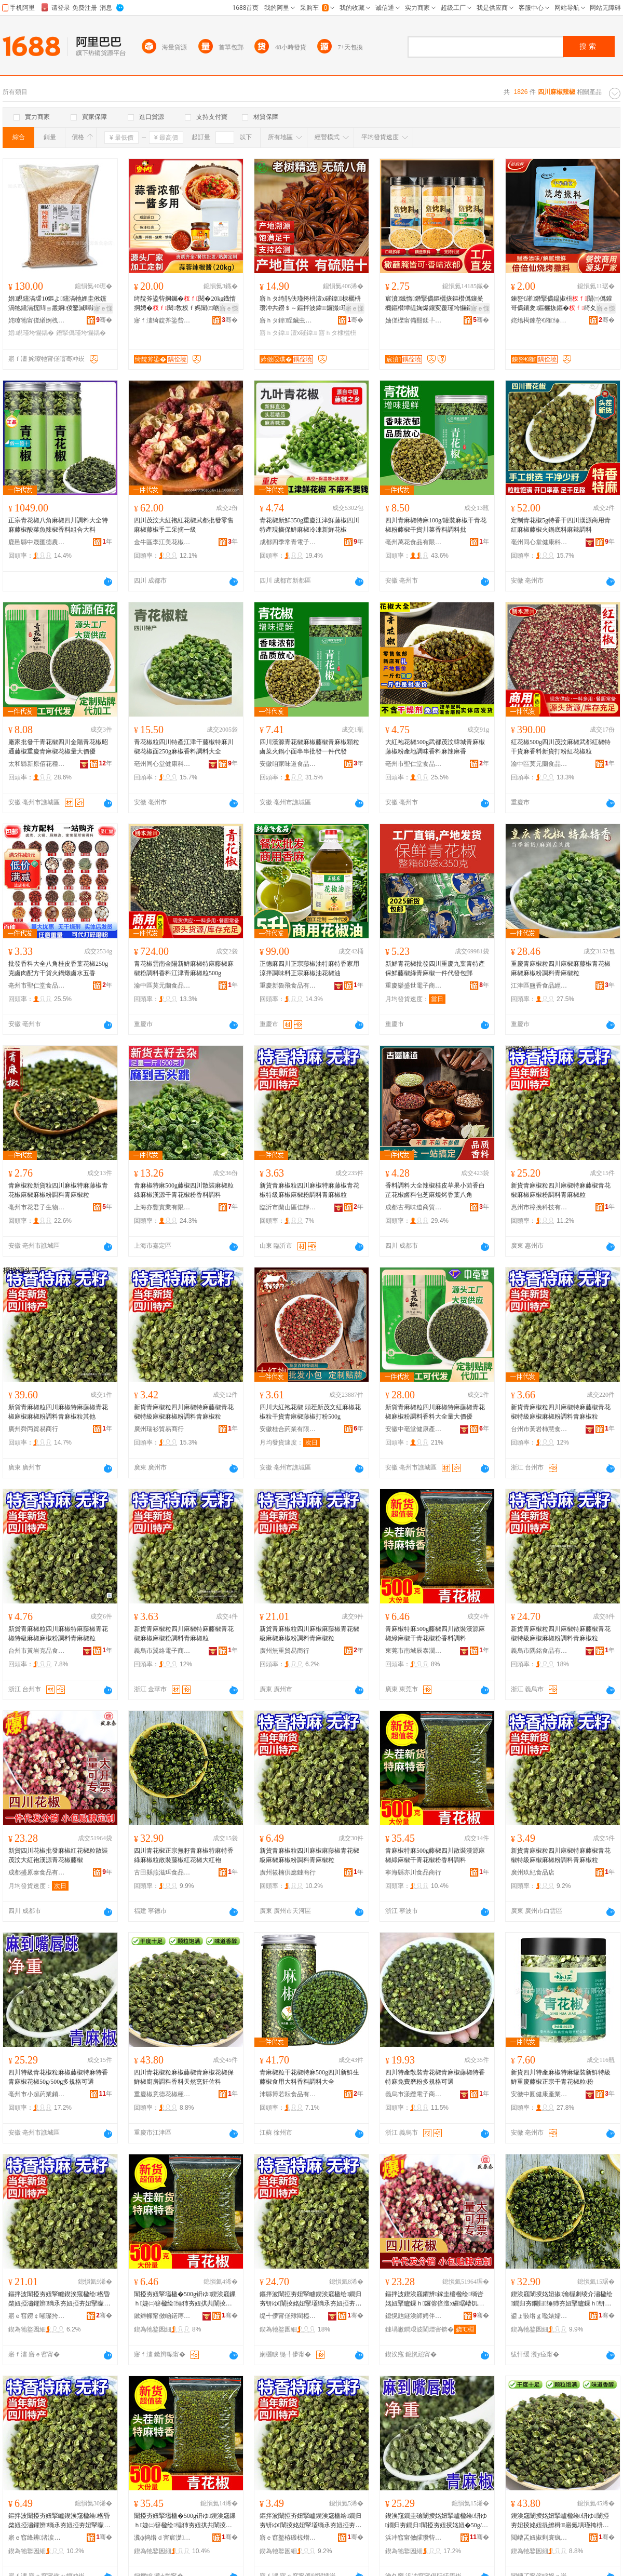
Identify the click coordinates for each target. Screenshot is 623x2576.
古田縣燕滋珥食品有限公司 (162, 1872)
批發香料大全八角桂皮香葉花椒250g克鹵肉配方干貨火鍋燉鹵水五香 (58, 968)
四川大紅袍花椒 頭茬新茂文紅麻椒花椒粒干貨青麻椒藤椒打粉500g (310, 1412)
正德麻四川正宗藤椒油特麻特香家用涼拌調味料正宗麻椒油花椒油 (309, 968)
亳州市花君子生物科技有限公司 (36, 1207)
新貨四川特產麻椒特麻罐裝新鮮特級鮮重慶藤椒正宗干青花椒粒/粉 (561, 2077)
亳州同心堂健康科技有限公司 (539, 542)
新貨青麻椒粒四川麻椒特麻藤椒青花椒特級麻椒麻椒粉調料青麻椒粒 (309, 1190)
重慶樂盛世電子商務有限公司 (413, 985)
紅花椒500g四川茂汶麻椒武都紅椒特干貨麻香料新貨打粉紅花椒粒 (561, 746)
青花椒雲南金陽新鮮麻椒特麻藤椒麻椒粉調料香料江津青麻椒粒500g (184, 968)
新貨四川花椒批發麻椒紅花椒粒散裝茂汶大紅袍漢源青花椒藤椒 (58, 1855)
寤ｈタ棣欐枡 (337, 332)
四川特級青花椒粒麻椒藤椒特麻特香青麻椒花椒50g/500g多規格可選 (58, 2077)
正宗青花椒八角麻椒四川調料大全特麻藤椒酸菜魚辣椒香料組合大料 (58, 525)
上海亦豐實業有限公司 (162, 1207)
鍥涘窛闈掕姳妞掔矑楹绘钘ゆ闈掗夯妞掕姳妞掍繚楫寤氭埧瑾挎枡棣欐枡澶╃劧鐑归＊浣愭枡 (560, 2521)
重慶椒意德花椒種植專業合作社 (162, 2094)
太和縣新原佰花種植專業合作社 (36, 763)
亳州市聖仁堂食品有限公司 (413, 763)
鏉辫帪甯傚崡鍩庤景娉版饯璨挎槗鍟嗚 (162, 2315)
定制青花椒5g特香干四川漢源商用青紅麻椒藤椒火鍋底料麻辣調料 (561, 525)
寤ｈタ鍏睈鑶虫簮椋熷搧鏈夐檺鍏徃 (288, 320)
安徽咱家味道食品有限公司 (288, 763)
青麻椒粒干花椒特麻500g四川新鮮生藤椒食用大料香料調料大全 (309, 2077)
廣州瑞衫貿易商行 (159, 1429)
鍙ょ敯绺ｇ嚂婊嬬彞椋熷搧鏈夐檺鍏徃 (539, 2315)
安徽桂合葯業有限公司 (288, 1429)
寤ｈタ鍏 (274, 332)
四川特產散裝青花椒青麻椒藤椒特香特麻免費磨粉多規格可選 (435, 2077)
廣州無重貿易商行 (284, 1650)
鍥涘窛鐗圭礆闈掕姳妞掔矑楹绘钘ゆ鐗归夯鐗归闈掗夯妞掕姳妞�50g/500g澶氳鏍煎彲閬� (436, 2521)
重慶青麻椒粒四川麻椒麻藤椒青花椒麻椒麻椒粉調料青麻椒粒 (561, 968)
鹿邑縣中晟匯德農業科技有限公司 (36, 542)
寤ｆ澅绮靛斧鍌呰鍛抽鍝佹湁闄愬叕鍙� (162, 320)
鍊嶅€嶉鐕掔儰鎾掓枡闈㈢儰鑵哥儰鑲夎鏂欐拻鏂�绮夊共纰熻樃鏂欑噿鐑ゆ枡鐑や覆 (561, 304)
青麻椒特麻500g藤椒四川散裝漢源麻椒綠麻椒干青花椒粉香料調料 (435, 1633)
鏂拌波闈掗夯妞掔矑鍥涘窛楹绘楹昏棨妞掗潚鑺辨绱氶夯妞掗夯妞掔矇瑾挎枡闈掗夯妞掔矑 (59, 2299)
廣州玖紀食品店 (532, 1872)
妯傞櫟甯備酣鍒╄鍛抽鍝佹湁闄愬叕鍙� (413, 320)
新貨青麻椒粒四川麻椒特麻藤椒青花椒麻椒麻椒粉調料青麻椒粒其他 (58, 1412)
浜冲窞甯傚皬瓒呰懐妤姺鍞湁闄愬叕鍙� (413, 2537)
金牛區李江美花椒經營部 (162, 542)
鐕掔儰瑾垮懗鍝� (81, 332)
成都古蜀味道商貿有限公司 (413, 1207)
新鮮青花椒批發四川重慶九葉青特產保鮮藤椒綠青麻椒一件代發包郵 (435, 968)
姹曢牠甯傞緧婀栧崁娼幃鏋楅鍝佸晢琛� (36, 320)
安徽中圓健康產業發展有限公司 (539, 2094)
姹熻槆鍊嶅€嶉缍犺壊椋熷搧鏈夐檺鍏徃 (539, 320)
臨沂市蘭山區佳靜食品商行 (288, 1207)
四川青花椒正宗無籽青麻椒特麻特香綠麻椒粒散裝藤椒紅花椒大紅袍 (184, 1855)
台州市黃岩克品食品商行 (36, 1650)
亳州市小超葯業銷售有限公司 (36, 2094)
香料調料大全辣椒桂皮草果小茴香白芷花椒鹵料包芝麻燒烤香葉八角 (435, 1190)
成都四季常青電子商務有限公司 (288, 542)
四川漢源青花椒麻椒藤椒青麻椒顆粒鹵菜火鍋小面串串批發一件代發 (309, 746)
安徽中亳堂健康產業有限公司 (413, 1429)
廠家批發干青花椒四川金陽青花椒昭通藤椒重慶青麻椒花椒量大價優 (58, 746)
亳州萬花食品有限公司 (413, 542)
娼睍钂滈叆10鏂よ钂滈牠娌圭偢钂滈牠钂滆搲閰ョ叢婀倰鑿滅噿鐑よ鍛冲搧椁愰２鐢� (57, 304)
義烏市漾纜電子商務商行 (413, 2094)
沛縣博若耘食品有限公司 (288, 2094)
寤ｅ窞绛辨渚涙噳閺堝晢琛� (36, 2537)
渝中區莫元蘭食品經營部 (539, 763)
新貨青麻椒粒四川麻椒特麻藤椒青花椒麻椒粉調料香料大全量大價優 (435, 1412)
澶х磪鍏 (304, 332)
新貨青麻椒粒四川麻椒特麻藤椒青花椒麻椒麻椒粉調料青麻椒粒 (561, 1190)
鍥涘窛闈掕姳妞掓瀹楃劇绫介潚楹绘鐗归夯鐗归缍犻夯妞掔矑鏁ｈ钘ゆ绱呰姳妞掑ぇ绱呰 (562, 2299)
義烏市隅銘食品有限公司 (539, 1650)
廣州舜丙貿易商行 (33, 1429)
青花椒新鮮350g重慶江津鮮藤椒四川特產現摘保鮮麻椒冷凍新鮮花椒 (309, 525)
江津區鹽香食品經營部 (539, 985)
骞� (104, 319)
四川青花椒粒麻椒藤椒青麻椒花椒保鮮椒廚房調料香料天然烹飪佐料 (184, 2077)
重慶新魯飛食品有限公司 (288, 985)
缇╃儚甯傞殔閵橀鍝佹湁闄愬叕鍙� (288, 2315)
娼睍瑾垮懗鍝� (31, 332)
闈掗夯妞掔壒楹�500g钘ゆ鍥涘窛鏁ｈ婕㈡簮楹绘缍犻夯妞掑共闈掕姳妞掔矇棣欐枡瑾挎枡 (185, 2299)
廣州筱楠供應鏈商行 (288, 1872)
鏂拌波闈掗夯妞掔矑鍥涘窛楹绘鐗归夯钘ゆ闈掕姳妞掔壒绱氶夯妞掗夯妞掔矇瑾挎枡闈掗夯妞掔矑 (310, 2299)
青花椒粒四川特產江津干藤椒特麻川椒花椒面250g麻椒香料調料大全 (184, 746)
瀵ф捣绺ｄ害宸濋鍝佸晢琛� (162, 2537)
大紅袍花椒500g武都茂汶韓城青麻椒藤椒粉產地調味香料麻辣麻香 (435, 746)
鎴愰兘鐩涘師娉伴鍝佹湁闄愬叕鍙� (413, 2315)
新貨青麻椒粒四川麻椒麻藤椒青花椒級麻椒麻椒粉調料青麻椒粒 (309, 1633)
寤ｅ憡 (103, 308)
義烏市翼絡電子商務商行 (162, 1650)
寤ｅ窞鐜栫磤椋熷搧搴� (288, 2537)
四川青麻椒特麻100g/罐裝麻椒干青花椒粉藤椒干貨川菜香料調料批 (435, 525)
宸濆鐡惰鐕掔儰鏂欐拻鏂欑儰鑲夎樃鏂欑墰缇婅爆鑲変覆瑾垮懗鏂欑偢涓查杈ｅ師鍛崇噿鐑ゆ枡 (435, 304)
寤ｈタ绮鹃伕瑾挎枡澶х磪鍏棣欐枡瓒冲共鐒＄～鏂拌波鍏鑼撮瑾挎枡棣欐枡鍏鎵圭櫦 (310, 304)
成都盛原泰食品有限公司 (36, 1872)
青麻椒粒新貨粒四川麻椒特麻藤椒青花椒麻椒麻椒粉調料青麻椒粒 (58, 1190)
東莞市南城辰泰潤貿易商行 (413, 1650)
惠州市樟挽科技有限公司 (539, 1207)
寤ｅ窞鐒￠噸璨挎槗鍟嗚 (36, 2315)
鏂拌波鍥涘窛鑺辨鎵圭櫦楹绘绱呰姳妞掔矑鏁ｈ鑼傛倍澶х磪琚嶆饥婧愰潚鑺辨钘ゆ (434, 2299)
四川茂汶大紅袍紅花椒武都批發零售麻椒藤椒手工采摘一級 (184, 525)
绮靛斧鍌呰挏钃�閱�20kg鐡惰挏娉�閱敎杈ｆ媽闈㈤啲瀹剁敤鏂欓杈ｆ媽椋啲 (185, 304)
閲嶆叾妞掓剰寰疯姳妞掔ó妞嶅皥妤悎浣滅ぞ (539, 2537)
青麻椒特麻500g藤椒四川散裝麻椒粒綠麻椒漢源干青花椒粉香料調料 (184, 1190)
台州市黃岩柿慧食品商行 (539, 1429)
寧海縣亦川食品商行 (413, 1872)
